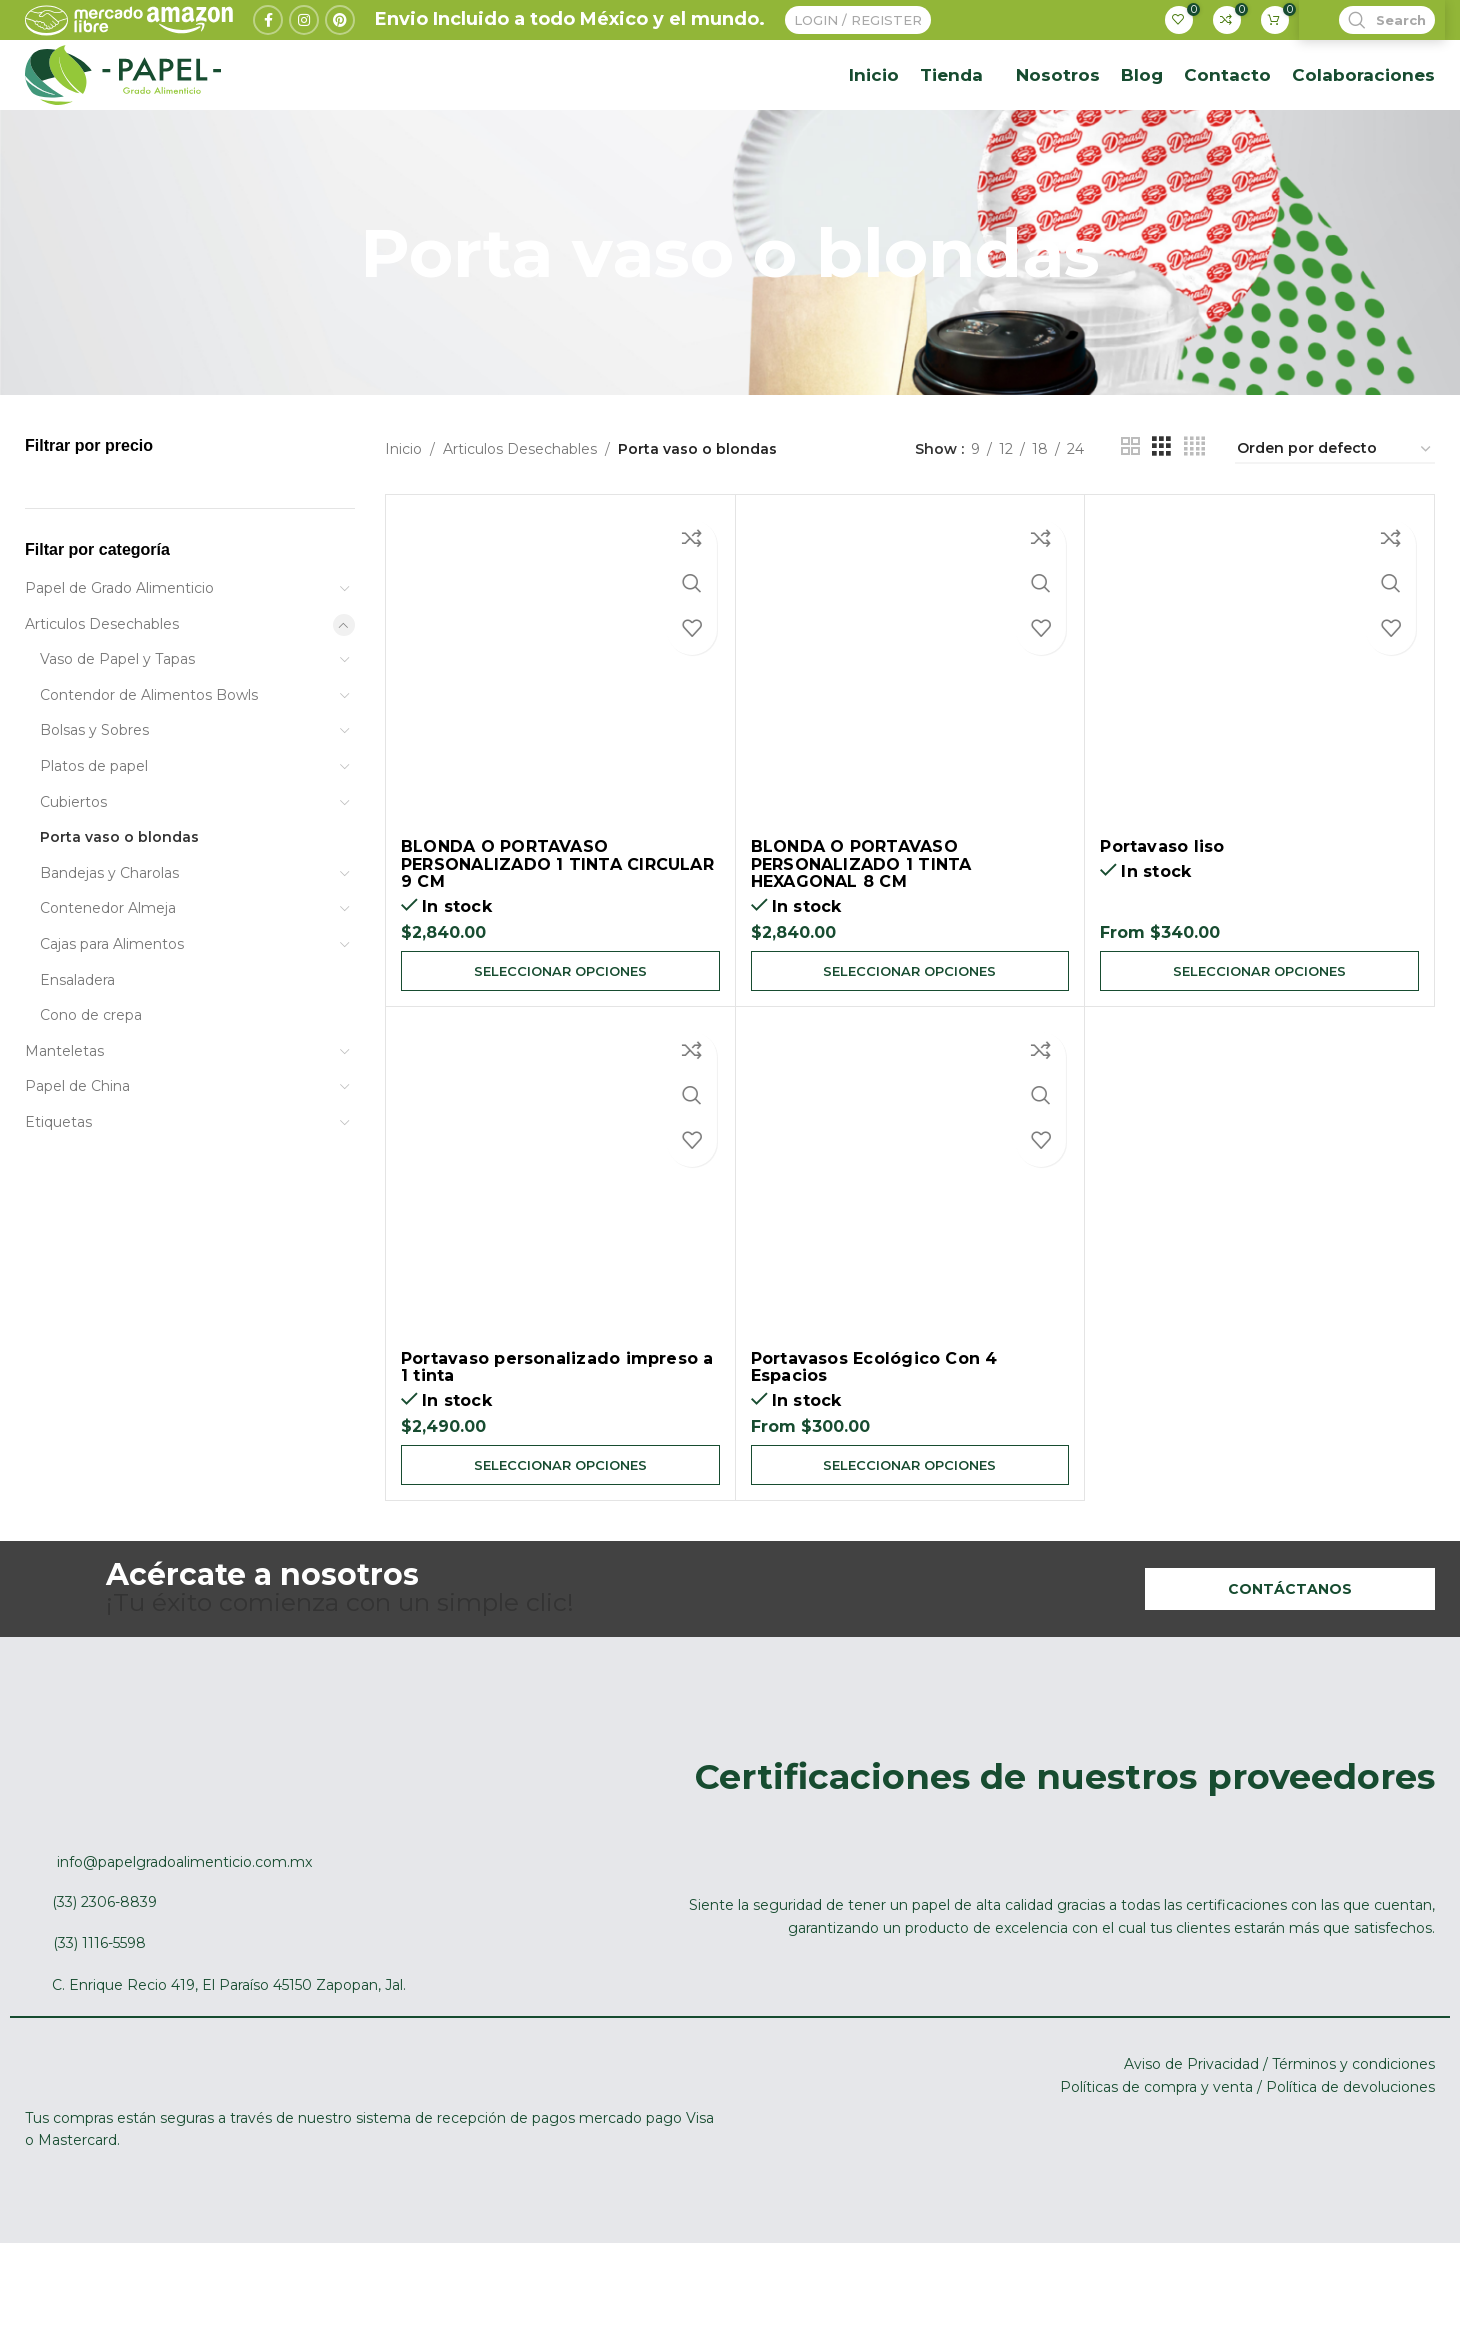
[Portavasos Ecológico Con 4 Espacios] (910, 1259)
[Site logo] (123, 134)
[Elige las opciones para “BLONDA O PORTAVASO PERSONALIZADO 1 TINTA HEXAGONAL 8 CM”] (910, 1047)
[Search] (1372, 43)
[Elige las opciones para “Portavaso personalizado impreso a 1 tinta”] (560, 1545)
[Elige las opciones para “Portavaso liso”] (1259, 1047)
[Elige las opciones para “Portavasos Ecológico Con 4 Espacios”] (910, 1545)
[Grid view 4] (1194, 524)
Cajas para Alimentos (112, 1019)
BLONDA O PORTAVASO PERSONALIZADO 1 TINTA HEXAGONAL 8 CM (861, 939)
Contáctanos (1290, 1671)
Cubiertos (73, 876)
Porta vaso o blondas (119, 912)
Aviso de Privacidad (1191, 2146)
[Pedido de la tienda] (1335, 524)
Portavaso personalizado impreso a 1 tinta (557, 1445)
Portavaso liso (1162, 921)
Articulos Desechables (102, 698)
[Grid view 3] (1161, 524)
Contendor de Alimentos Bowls (149, 770)
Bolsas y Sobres (94, 805)
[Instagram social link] (304, 43)
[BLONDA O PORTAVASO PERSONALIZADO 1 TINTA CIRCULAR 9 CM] (560, 744)
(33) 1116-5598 (99, 2025)
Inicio (403, 524)
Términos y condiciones (1353, 2146)
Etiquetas (58, 1197)
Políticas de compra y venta (1156, 2169)
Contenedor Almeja (108, 983)
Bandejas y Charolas (109, 948)
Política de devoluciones (1350, 2169)
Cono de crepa (91, 1090)
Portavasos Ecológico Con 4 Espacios (874, 1445)
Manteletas (64, 1126)
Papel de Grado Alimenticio (119, 663)
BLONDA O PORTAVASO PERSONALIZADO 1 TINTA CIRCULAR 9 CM (557, 939)
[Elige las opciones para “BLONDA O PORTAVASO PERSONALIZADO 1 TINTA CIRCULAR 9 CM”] (560, 1047)
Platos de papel (94, 841)
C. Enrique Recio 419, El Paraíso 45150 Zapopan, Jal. (229, 2067)
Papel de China (77, 1161)
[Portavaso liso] (1259, 744)
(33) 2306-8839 (104, 1985)
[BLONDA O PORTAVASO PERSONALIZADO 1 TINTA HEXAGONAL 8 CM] (910, 744)
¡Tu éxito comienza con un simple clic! (340, 1671)
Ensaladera (77, 1054)
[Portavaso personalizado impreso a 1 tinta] (560, 1259)
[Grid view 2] (1130, 524)
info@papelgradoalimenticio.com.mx (184, 1944)
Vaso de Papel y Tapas (117, 734)
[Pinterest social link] (340, 43)
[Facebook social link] (268, 43)
